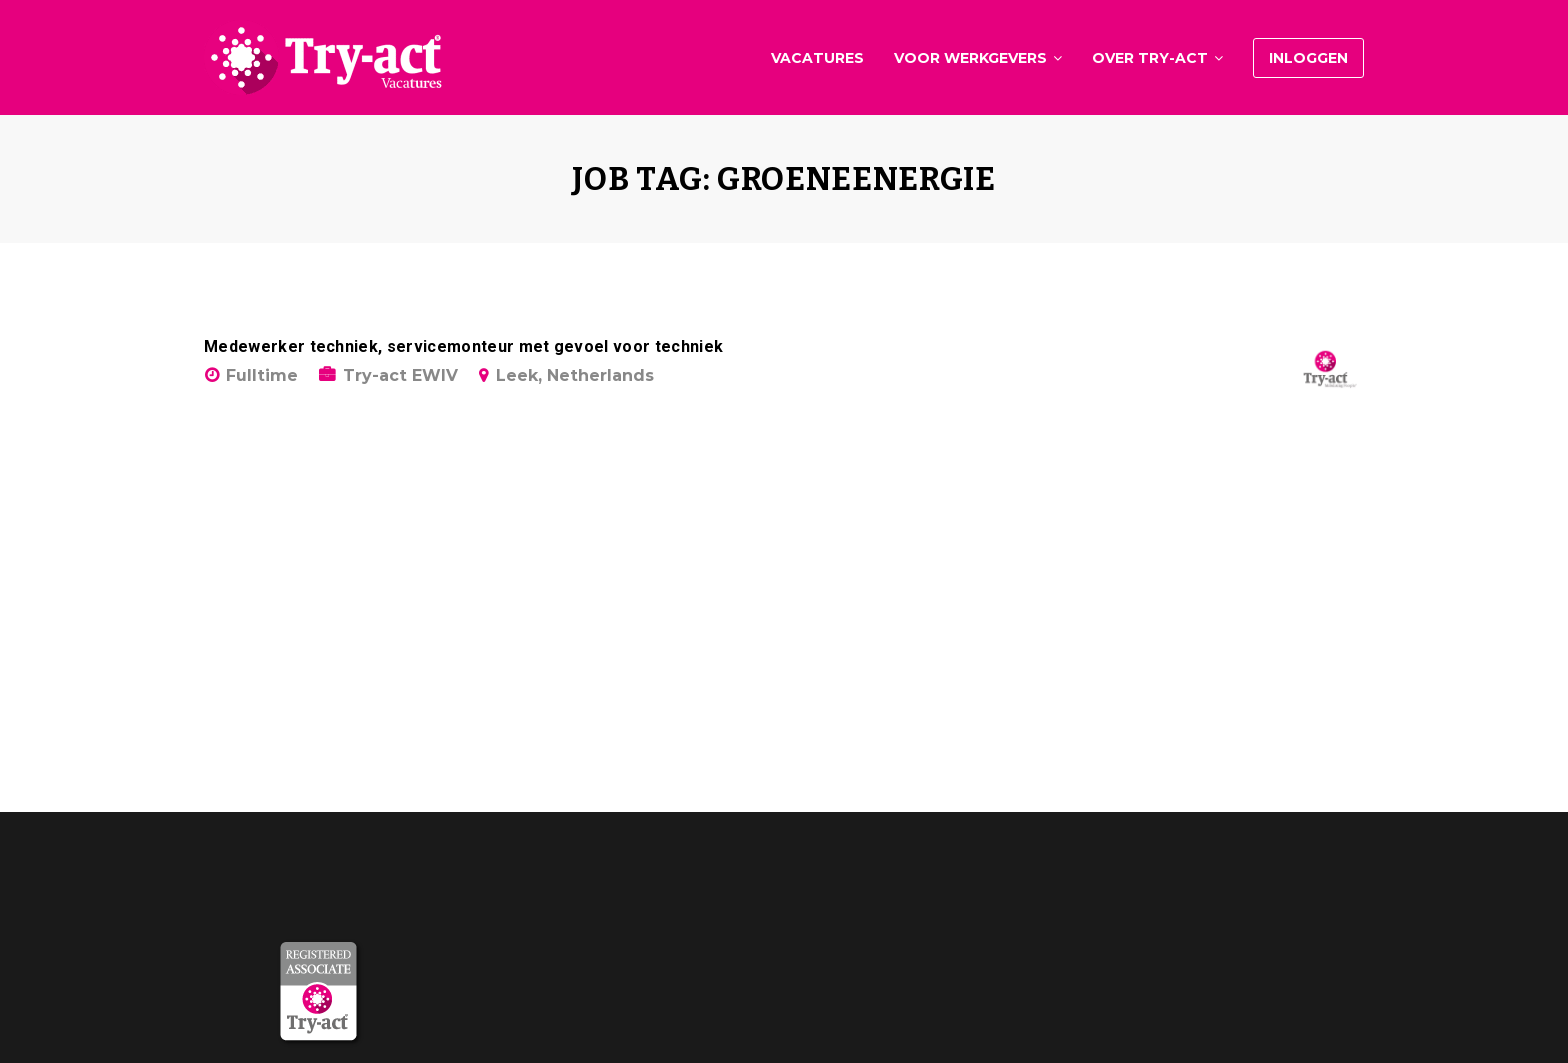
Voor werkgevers (970, 58)
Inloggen (1308, 58)
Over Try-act (1150, 58)
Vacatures (817, 58)
